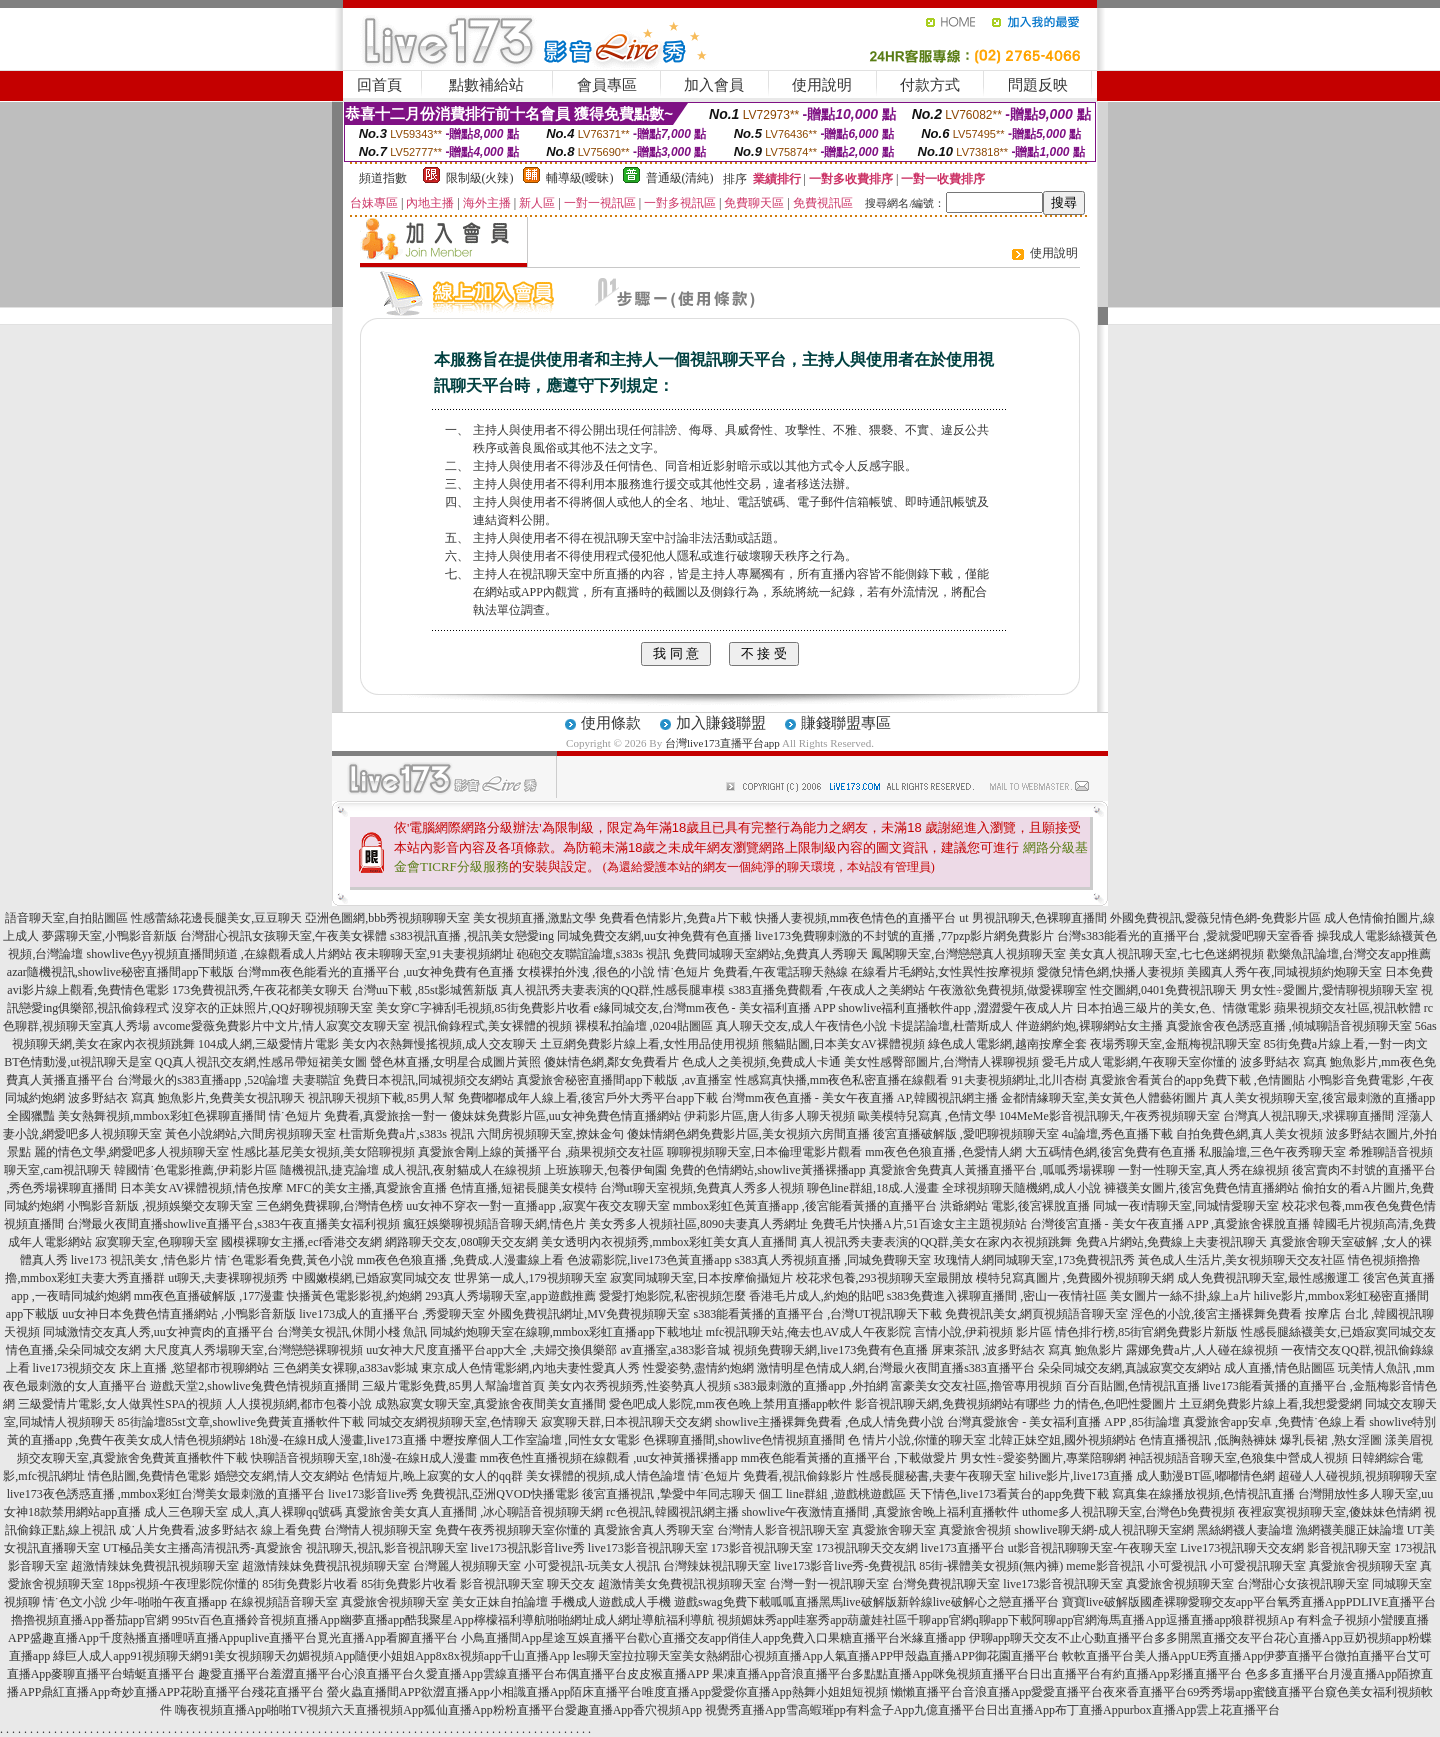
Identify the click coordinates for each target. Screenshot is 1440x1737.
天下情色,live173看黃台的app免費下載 (1009, 1494)
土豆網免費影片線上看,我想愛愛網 (1270, 1404)
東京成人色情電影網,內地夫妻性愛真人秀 (530, 1368)
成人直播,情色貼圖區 (1279, 1368)
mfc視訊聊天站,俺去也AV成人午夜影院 (808, 1332)
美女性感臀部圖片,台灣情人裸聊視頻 (941, 1062)
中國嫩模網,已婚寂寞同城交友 (371, 1278)
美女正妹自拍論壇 (500, 1602)
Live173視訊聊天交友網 (1242, 1548)
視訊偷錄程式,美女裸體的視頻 (492, 1026)
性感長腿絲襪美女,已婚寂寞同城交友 (1338, 1332)
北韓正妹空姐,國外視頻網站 (1062, 1440)
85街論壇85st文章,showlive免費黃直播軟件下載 (241, 1422)
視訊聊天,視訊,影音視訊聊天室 (387, 1548)
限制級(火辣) (480, 178)
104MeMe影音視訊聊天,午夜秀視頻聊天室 (1109, 1116)
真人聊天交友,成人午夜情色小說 (801, 1026)
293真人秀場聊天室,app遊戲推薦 (510, 1296)
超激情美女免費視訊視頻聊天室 (682, 1584)
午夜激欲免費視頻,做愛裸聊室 (1007, 990)
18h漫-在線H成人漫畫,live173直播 (338, 1440)
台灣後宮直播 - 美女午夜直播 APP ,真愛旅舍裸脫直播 (1170, 1224)
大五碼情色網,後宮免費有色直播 (1110, 1152)
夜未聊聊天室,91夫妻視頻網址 (434, 954)
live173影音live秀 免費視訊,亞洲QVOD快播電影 (453, 1494)
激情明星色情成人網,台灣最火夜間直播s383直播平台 (896, 1368)
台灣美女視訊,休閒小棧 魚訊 (352, 1332)
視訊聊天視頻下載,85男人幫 (381, 1098)
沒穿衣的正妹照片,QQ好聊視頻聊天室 (272, 1008)
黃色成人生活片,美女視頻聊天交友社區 (1241, 1260)
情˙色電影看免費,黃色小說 (284, 1260)
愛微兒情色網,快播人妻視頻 (1110, 972)
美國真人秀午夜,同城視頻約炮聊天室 (1284, 972)
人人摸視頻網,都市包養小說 (298, 1404)
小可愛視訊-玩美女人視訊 (592, 1566)
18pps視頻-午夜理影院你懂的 (183, 1584)
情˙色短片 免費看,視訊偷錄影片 (771, 1476)
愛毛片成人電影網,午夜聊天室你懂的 (1139, 1062)
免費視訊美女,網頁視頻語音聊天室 (1036, 1314)
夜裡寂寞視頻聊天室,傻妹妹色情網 (1329, 1512)
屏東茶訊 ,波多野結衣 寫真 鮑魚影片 (1027, 1350)
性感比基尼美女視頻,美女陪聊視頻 (323, 1152)
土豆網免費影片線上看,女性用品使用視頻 (649, 1044)
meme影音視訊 (1104, 1566)
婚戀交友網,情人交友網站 (281, 1476)
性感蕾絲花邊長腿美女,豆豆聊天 (216, 918)
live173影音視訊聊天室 (648, 1548)
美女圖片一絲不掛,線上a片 (1180, 1296)
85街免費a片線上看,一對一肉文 (1346, 1044)
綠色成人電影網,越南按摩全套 (1007, 1044)
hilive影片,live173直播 (1076, 1476)
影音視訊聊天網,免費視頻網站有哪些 (952, 1404)
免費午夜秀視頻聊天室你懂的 (513, 1530)
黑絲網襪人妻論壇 (1245, 1530)
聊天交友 (571, 1584)
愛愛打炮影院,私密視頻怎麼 (672, 1296)
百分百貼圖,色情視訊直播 (1132, 1386)
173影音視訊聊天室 (762, 1548)
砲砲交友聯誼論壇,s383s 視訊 (593, 954)
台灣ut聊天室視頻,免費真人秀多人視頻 (702, 1188)
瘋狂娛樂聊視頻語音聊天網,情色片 (494, 1224)
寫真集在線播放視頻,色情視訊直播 (1203, 1494)
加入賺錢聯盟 (721, 723)
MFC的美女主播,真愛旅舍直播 (366, 1188)
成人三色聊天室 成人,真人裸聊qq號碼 (243, 1512)
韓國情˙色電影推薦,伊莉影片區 (195, 1170)
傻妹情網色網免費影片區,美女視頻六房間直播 (748, 1134)
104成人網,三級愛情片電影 (268, 1044)
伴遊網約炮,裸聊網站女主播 (1089, 1026)
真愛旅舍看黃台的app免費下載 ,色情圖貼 (1197, 1080)
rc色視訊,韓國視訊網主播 (672, 1512)
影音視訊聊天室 (1349, 1548)
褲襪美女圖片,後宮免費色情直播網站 (1201, 1188)
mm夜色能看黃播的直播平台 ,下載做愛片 (849, 1458)
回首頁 (379, 85)
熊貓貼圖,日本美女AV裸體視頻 (843, 1044)
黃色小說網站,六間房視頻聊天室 (250, 1134)
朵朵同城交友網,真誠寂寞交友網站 (1129, 1368)
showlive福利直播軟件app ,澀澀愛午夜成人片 (955, 1008)
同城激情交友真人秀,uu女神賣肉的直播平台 (158, 1332)
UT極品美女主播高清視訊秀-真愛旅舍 (203, 1548)
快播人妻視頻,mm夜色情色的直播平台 (856, 918)
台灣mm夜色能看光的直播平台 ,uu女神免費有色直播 (375, 972)
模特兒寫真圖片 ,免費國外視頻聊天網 (1075, 1278)
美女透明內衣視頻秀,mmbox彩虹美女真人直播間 (669, 1242)
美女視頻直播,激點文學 (534, 918)
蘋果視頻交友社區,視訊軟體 (1347, 1008)
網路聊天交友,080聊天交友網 (461, 1242)
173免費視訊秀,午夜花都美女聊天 (260, 990)
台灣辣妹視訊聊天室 (717, 1566)
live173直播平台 (963, 1548)
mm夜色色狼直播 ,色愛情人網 (943, 1152)
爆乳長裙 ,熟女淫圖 (1331, 1440)
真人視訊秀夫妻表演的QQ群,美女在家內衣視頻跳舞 (936, 1242)
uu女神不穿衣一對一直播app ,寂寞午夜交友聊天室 (537, 1206)
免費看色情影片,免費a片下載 (675, 918)
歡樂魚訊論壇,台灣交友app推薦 (1349, 954)
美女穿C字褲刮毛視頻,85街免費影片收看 (483, 1008)
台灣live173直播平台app (722, 743)
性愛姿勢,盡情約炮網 (698, 1368)
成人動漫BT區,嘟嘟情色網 (1205, 1476)
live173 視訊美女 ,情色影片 (141, 1260)
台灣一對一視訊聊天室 (829, 1584)
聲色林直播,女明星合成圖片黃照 (455, 1062)
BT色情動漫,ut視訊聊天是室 (78, 1062)
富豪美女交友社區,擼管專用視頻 (976, 1386)
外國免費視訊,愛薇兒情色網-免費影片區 (1215, 918)
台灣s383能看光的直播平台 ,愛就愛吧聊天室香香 (1185, 936)
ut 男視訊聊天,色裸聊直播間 (1032, 918)
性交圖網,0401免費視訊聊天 (1163, 990)
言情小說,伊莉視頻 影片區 (983, 1332)
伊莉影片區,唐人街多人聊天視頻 (769, 1116)
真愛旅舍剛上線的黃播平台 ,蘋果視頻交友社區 (541, 1152)
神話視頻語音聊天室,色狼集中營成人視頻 (1238, 1458)
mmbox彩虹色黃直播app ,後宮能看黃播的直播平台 (805, 1206)
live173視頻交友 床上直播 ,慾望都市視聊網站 (151, 1368)
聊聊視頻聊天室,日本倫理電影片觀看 (764, 1152)
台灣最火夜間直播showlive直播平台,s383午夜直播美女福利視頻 (233, 1224)
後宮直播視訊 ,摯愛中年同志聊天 (669, 1494)
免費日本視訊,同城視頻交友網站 (428, 1080)
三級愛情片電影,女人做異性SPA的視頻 (120, 1404)
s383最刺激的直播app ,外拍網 (811, 1386)
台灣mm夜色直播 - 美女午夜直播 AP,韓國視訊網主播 (859, 1098)
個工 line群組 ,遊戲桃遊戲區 (832, 1494)
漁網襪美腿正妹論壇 (1350, 1530)
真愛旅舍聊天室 (894, 1530)
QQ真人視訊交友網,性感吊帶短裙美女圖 (261, 1062)
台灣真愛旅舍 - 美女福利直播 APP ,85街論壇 (1063, 1422)
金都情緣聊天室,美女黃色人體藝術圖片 (1104, 1098)
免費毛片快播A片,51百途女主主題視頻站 (919, 1224)
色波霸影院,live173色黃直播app (649, 1260)
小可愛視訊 (1177, 1566)
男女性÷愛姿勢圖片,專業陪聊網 (1043, 1458)
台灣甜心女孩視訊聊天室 (1303, 1584)
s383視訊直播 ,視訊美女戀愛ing (472, 936)
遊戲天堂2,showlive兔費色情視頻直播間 (254, 1386)
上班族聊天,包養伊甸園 (605, 1170)
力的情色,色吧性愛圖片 (1114, 1404)
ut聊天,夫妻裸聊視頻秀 (228, 1278)
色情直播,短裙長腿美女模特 (523, 1188)
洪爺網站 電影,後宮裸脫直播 (1015, 1206)
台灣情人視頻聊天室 (378, 1530)
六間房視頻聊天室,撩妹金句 (550, 1134)
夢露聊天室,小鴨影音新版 (109, 936)
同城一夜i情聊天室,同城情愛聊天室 (1186, 1206)
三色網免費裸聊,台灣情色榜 (329, 1206)
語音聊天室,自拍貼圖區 (66, 918)
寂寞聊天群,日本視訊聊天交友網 (626, 1422)
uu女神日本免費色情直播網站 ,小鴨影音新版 (179, 1314)
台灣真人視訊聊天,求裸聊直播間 (1308, 1116)
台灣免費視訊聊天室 (946, 1584)
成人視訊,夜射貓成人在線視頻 (461, 1170)
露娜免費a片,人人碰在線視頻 (1202, 1350)
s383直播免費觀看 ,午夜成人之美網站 (826, 990)
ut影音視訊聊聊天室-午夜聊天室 (1092, 1548)
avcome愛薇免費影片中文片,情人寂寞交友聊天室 (281, 1026)
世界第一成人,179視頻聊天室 (530, 1278)
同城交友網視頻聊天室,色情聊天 (452, 1422)
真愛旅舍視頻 (975, 1530)
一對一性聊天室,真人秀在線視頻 (1203, 1170)
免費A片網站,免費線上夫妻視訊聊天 (1172, 1242)
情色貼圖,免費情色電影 (149, 1476)
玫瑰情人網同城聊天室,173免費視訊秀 (1034, 1260)
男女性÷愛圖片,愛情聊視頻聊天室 (1329, 990)
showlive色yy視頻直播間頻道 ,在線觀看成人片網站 (218, 954)
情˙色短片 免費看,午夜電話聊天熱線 (753, 972)
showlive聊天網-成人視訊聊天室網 (1103, 1530)
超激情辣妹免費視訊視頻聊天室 (155, 1566)
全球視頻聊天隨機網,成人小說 (1021, 1188)
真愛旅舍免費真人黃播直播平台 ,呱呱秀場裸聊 (992, 1170)
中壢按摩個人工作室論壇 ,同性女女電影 (535, 1440)
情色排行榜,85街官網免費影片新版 (1146, 1332)
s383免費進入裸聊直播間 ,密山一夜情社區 (997, 1296)
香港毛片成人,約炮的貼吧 (816, 1296)
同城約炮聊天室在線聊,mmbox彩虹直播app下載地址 (566, 1332)
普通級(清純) (680, 178)
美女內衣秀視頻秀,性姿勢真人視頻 (639, 1386)
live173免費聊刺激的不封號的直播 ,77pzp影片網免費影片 (904, 936)
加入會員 (714, 85)
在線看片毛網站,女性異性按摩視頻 (942, 972)
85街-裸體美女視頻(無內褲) (991, 1566)
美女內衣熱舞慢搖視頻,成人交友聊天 (439, 1044)
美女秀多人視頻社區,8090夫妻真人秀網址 (698, 1224)
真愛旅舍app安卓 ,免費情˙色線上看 (1274, 1422)
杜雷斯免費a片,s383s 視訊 (406, 1134)
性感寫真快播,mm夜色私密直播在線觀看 (842, 1080)
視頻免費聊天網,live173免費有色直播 (830, 1350)
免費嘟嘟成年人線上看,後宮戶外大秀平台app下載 (588, 1098)
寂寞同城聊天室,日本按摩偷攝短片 (701, 1278)
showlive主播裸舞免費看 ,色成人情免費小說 (829, 1422)
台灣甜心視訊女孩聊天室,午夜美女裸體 (283, 936)
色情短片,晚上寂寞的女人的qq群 (437, 1476)
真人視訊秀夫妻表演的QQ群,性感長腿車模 (613, 990)
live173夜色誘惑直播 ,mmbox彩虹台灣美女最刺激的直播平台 (166, 1494)
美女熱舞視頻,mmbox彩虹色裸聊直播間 (162, 1116)
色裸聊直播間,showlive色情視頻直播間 (744, 1440)
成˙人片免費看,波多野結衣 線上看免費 (220, 1530)
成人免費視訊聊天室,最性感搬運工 (1268, 1278)
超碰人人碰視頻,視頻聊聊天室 (1357, 1476)
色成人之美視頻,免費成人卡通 (761, 1062)
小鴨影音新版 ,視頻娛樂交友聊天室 (160, 1206)
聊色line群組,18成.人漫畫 (873, 1188)
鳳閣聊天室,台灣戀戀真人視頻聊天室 (968, 954)
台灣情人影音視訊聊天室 (783, 1530)
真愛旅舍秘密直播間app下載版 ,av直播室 (624, 1080)
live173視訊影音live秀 (528, 1548)
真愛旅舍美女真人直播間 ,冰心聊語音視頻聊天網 (474, 1512)
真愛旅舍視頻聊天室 (1363, 1566)
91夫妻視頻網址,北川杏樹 (1019, 1080)
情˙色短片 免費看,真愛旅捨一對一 (358, 1116)
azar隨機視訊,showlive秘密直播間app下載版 (121, 972)
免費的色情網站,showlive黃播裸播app (768, 1170)
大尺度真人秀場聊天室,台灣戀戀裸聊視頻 (253, 1350)
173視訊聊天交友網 (867, 1548)
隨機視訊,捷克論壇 (329, 1170)
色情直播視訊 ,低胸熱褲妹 (1208, 1440)
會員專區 (607, 85)
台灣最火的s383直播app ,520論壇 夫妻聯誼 (228, 1080)
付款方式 (930, 85)
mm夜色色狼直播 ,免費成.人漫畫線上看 (461, 1260)
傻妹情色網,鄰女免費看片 (611, 1062)
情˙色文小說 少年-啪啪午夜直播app (135, 1602)
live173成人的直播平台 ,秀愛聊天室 (392, 1314)
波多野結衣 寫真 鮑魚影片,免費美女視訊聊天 (186, 1098)
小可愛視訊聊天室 (1258, 1566)
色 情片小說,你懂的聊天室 (917, 1440)
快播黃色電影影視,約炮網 (354, 1296)
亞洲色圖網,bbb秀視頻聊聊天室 (387, 918)
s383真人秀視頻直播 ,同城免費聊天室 (833, 1260)
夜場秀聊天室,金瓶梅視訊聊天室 (1175, 1044)
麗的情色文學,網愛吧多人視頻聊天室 (131, 1152)
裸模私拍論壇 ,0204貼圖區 (644, 1026)
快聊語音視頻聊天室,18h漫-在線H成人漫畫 (364, 1458)
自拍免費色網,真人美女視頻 (1249, 1134)
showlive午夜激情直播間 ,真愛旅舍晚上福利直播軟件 (880, 1512)
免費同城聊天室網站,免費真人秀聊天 (770, 954)
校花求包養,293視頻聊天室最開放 (884, 1278)
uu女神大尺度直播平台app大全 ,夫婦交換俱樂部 (491, 1350)
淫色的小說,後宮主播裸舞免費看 (1216, 1314)
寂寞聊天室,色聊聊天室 (156, 1242)
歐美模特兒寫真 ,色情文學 (927, 1116)
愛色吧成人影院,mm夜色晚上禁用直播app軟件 (730, 1404)
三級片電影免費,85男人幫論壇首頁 (453, 1386)
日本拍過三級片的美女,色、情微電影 (1173, 1008)
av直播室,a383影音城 (676, 1350)
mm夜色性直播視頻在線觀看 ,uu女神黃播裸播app (609, 1458)
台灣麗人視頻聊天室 (467, 1566)
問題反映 (1038, 85)
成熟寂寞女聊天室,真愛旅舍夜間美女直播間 (490, 1404)
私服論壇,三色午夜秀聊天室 (1272, 1152)
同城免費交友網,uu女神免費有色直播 (654, 936)
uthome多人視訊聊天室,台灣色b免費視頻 (1128, 1512)
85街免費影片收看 (310, 1584)
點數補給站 (486, 85)
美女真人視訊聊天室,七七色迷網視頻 (1166, 954)
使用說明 (822, 85)
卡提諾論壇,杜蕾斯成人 (951, 1026)
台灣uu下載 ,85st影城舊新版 (425, 990)
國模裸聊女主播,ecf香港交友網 (302, 1242)
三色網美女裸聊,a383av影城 (346, 1368)
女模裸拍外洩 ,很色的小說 (586, 972)
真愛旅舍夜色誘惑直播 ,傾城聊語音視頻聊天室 (1289, 1026)
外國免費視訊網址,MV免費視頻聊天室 (589, 1314)
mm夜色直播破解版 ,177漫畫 (209, 1296)
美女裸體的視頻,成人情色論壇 (605, 1476)
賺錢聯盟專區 (846, 723)
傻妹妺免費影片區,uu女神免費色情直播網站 (565, 1116)
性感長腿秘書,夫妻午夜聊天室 (936, 1476)
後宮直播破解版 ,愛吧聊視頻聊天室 (966, 1134)
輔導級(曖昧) (580, 178)
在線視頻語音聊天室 (284, 1602)
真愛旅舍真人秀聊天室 (654, 1530)
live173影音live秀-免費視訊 (845, 1566)
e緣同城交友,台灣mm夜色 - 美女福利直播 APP (715, 1008)
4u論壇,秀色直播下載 (1117, 1134)
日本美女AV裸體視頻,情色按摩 (201, 1188)
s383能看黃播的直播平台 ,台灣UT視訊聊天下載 (818, 1314)
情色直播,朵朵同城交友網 (73, 1350)
